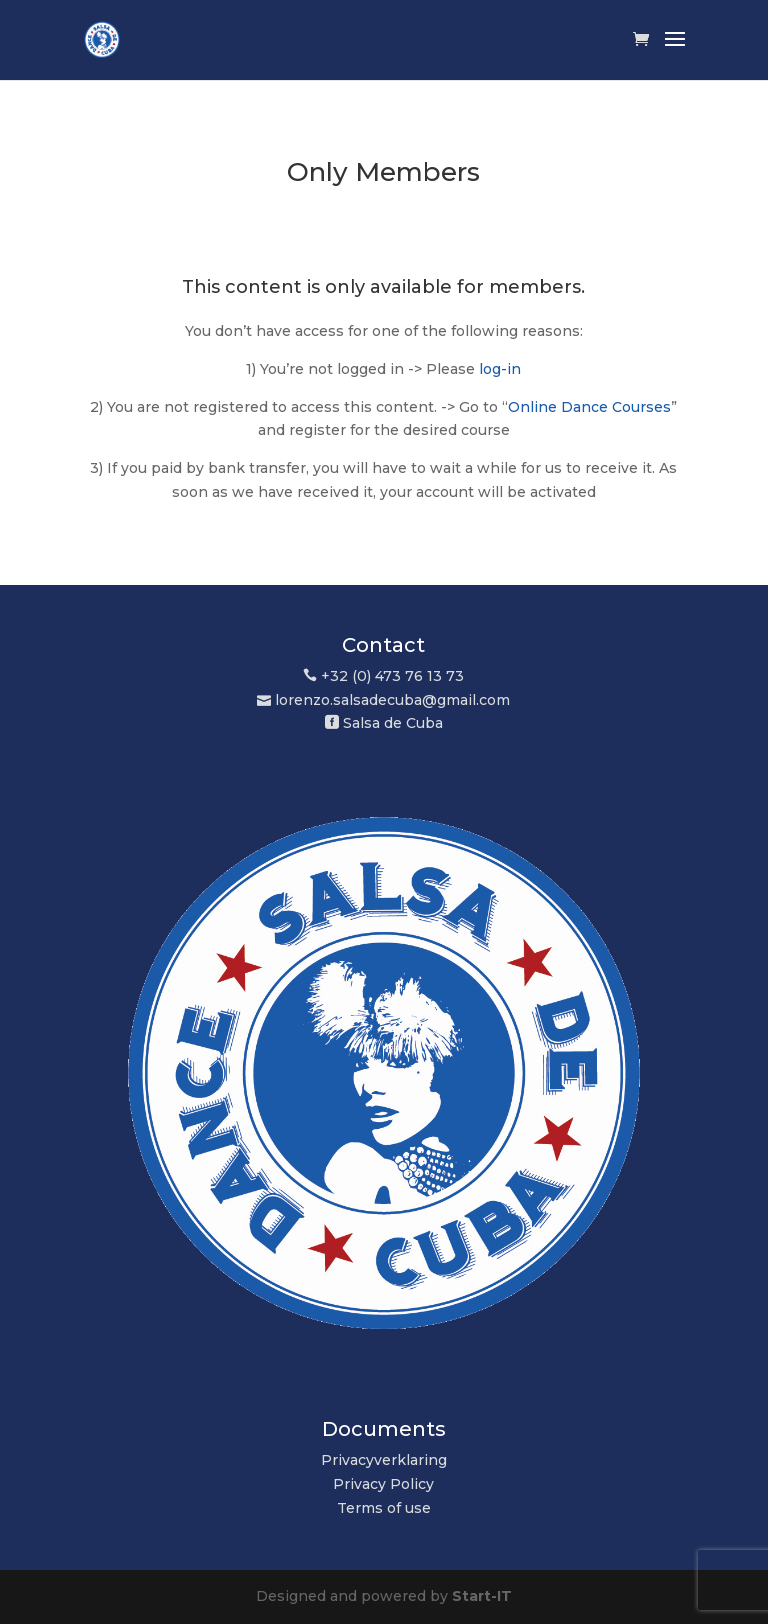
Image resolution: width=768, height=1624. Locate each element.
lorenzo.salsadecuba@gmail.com (392, 700)
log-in (500, 369)
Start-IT (482, 1596)
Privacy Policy (383, 1484)
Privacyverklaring (384, 1460)
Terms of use (384, 1508)
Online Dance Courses (589, 407)
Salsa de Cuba (393, 723)
